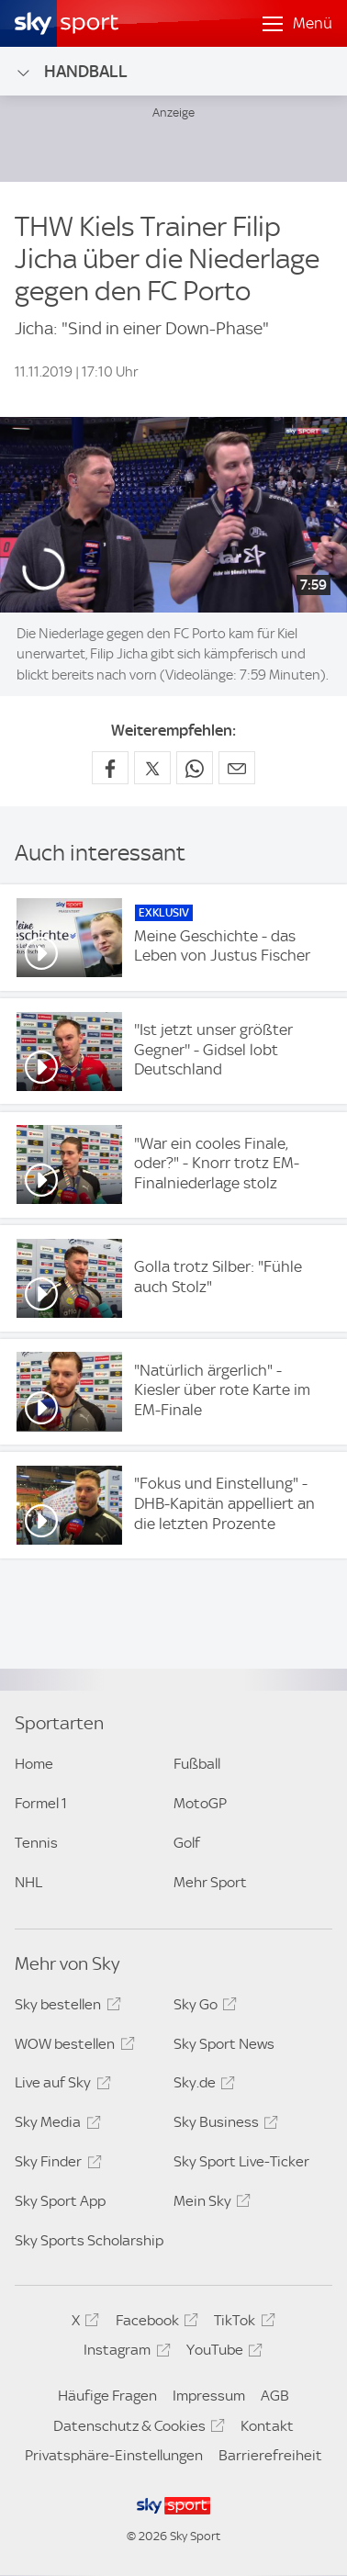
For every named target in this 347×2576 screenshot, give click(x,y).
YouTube (221, 2353)
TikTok (241, 2323)
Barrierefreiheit (270, 2455)
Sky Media (55, 2125)
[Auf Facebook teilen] (110, 767)
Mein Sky (209, 2204)
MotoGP (200, 1803)
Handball (71, 72)
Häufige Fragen (107, 2395)
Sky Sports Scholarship (89, 2240)
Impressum (209, 2395)
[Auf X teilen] (152, 767)
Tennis (36, 1842)
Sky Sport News (224, 2044)
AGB (275, 2395)
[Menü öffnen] (297, 24)
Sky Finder (55, 2165)
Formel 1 (41, 1803)
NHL (28, 1882)
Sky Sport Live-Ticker (241, 2161)
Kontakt (267, 2426)
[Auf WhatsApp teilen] (194, 767)
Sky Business (223, 2125)
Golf (187, 1842)
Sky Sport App (60, 2201)
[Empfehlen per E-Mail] (236, 767)
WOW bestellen (72, 2047)
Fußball (197, 1763)
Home (34, 1763)
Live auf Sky (60, 2086)
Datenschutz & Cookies (136, 2429)
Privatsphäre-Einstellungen (114, 2455)
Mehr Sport (210, 1882)
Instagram (124, 2353)
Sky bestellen (65, 2007)
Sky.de (201, 2086)
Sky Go (202, 2007)
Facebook (154, 2323)
